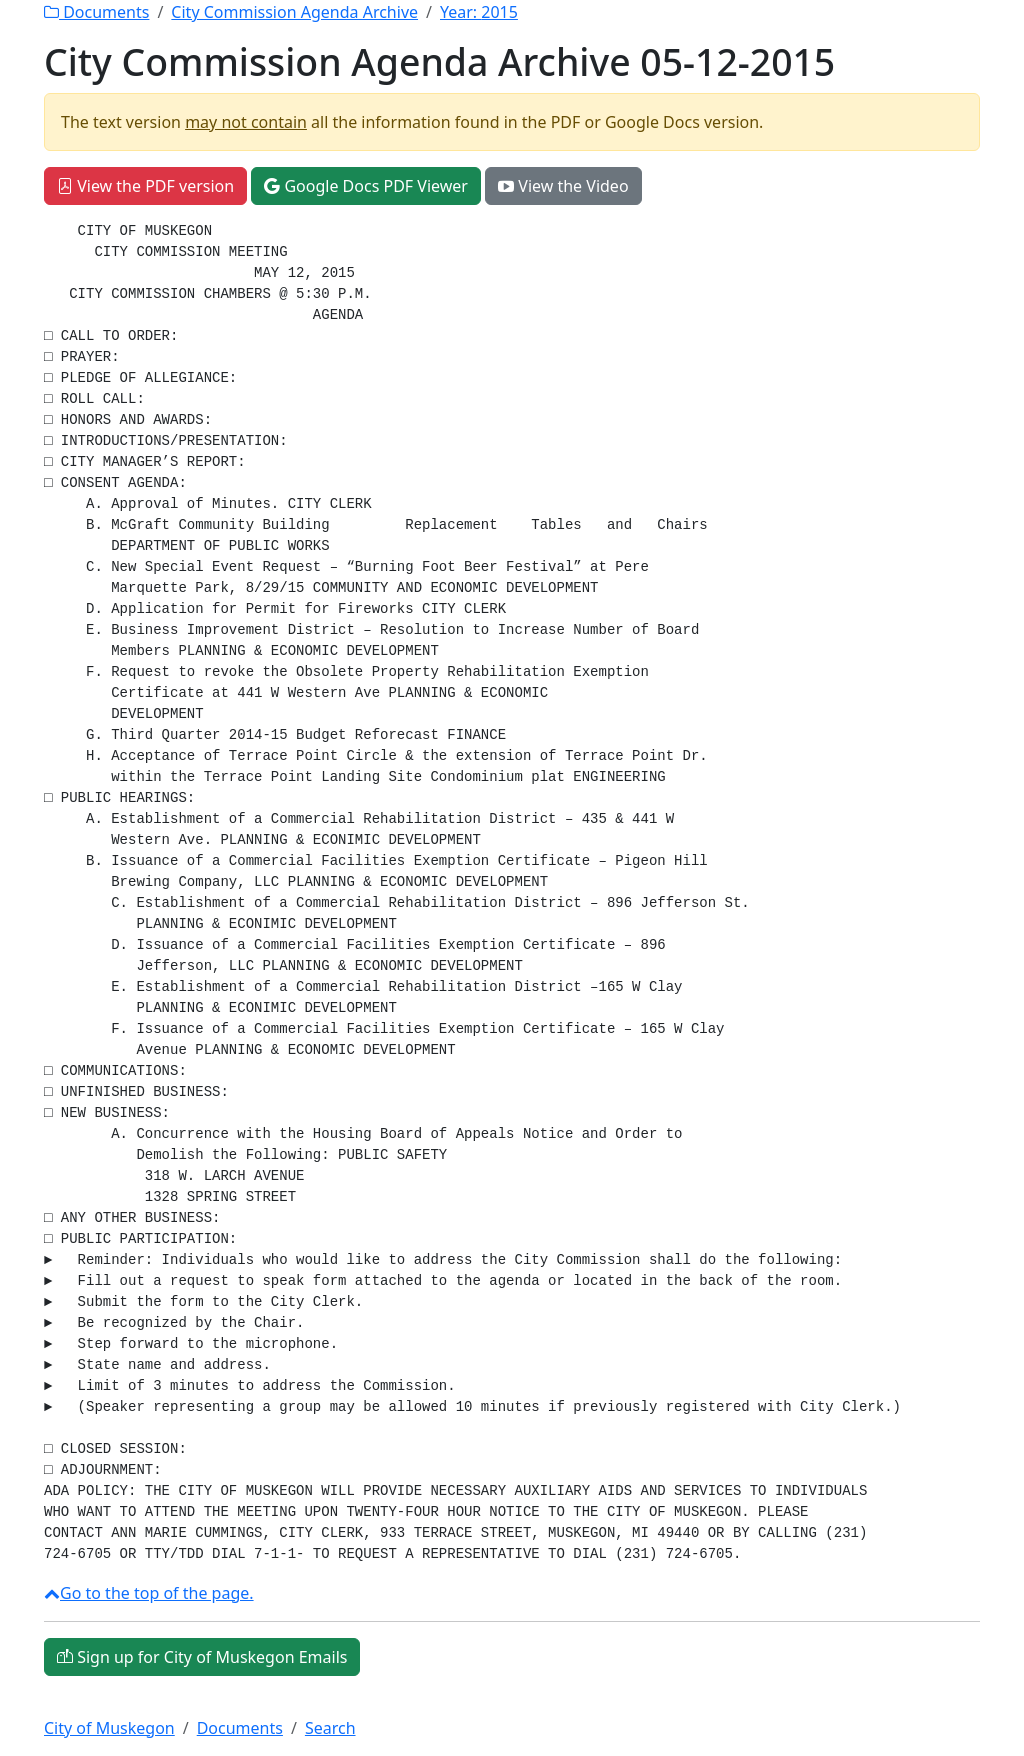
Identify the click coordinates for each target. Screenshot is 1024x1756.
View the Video (563, 186)
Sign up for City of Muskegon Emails (202, 1657)
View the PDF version (145, 186)
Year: (479, 12)
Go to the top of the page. (149, 1593)
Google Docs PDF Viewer (366, 186)
